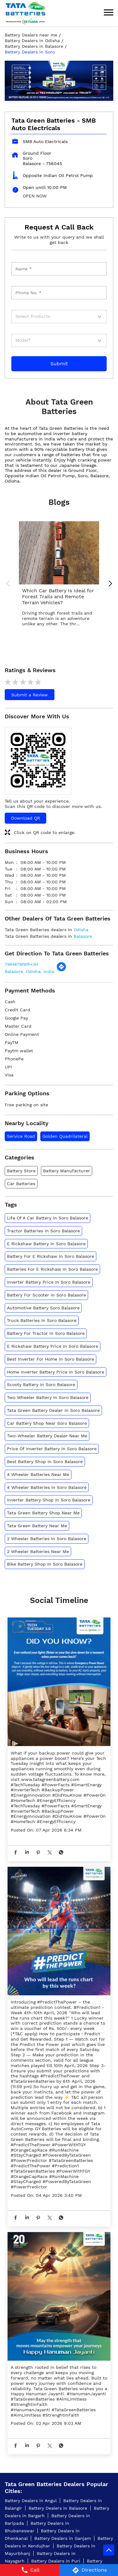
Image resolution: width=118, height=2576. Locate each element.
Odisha (81, 929)
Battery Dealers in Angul (31, 2500)
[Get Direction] (61, 970)
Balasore (83, 936)
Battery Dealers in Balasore (58, 2508)
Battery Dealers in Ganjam (62, 2538)
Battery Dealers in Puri (55, 2560)
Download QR (25, 818)
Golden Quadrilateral (64, 1136)
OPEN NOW (35, 195)
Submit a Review (29, 694)
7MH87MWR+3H (21, 964)
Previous (9, 584)
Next (108, 584)
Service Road (21, 1136)
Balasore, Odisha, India (29, 971)
